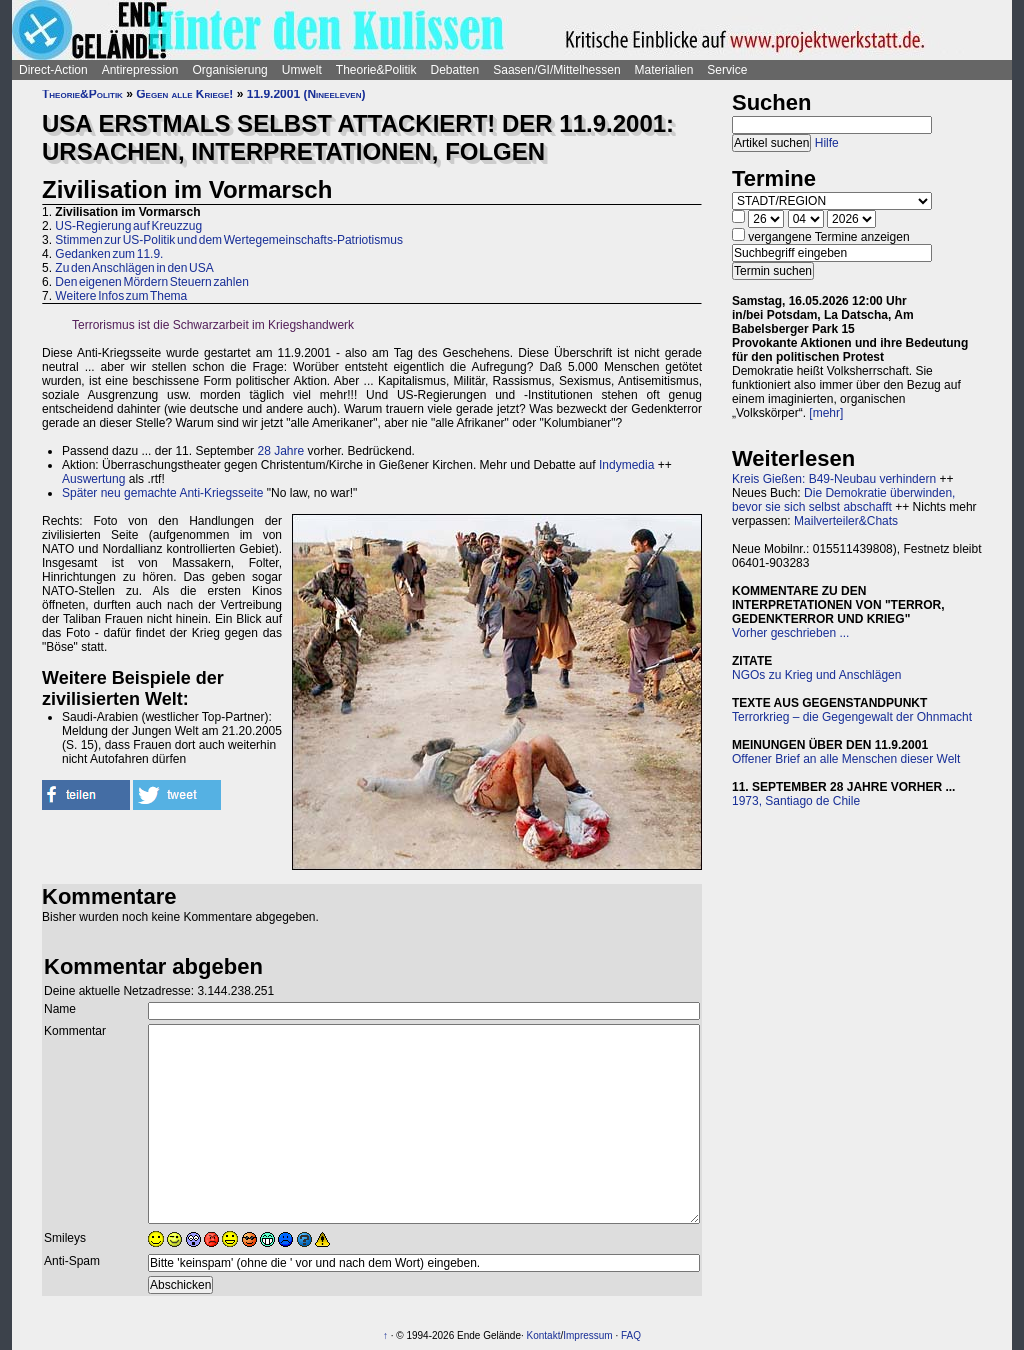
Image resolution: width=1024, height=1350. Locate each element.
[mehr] (826, 413)
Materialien (664, 70)
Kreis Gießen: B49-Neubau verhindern (834, 479)
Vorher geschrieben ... (790, 633)
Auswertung (93, 479)
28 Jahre (280, 451)
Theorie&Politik (376, 70)
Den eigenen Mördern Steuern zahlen (151, 282)
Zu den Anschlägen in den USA (134, 268)
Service (727, 70)
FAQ (631, 1335)
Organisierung (229, 70)
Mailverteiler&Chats (846, 521)
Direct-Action (53, 70)
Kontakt (544, 1335)
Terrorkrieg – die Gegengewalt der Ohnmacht (852, 717)
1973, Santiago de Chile (796, 801)
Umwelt (302, 70)
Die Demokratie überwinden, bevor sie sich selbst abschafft (843, 500)
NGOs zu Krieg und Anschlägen (816, 675)
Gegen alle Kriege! (184, 94)
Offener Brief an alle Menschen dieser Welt (846, 759)
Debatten (455, 70)
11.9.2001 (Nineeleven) (306, 94)
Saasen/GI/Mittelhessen (556, 70)
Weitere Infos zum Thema (121, 296)
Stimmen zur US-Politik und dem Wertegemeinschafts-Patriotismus (229, 240)
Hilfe (827, 143)
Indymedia (626, 465)
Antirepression (140, 70)
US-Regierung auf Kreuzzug (128, 226)
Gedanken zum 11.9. (109, 254)
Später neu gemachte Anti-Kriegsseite (162, 493)
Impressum (587, 1335)
